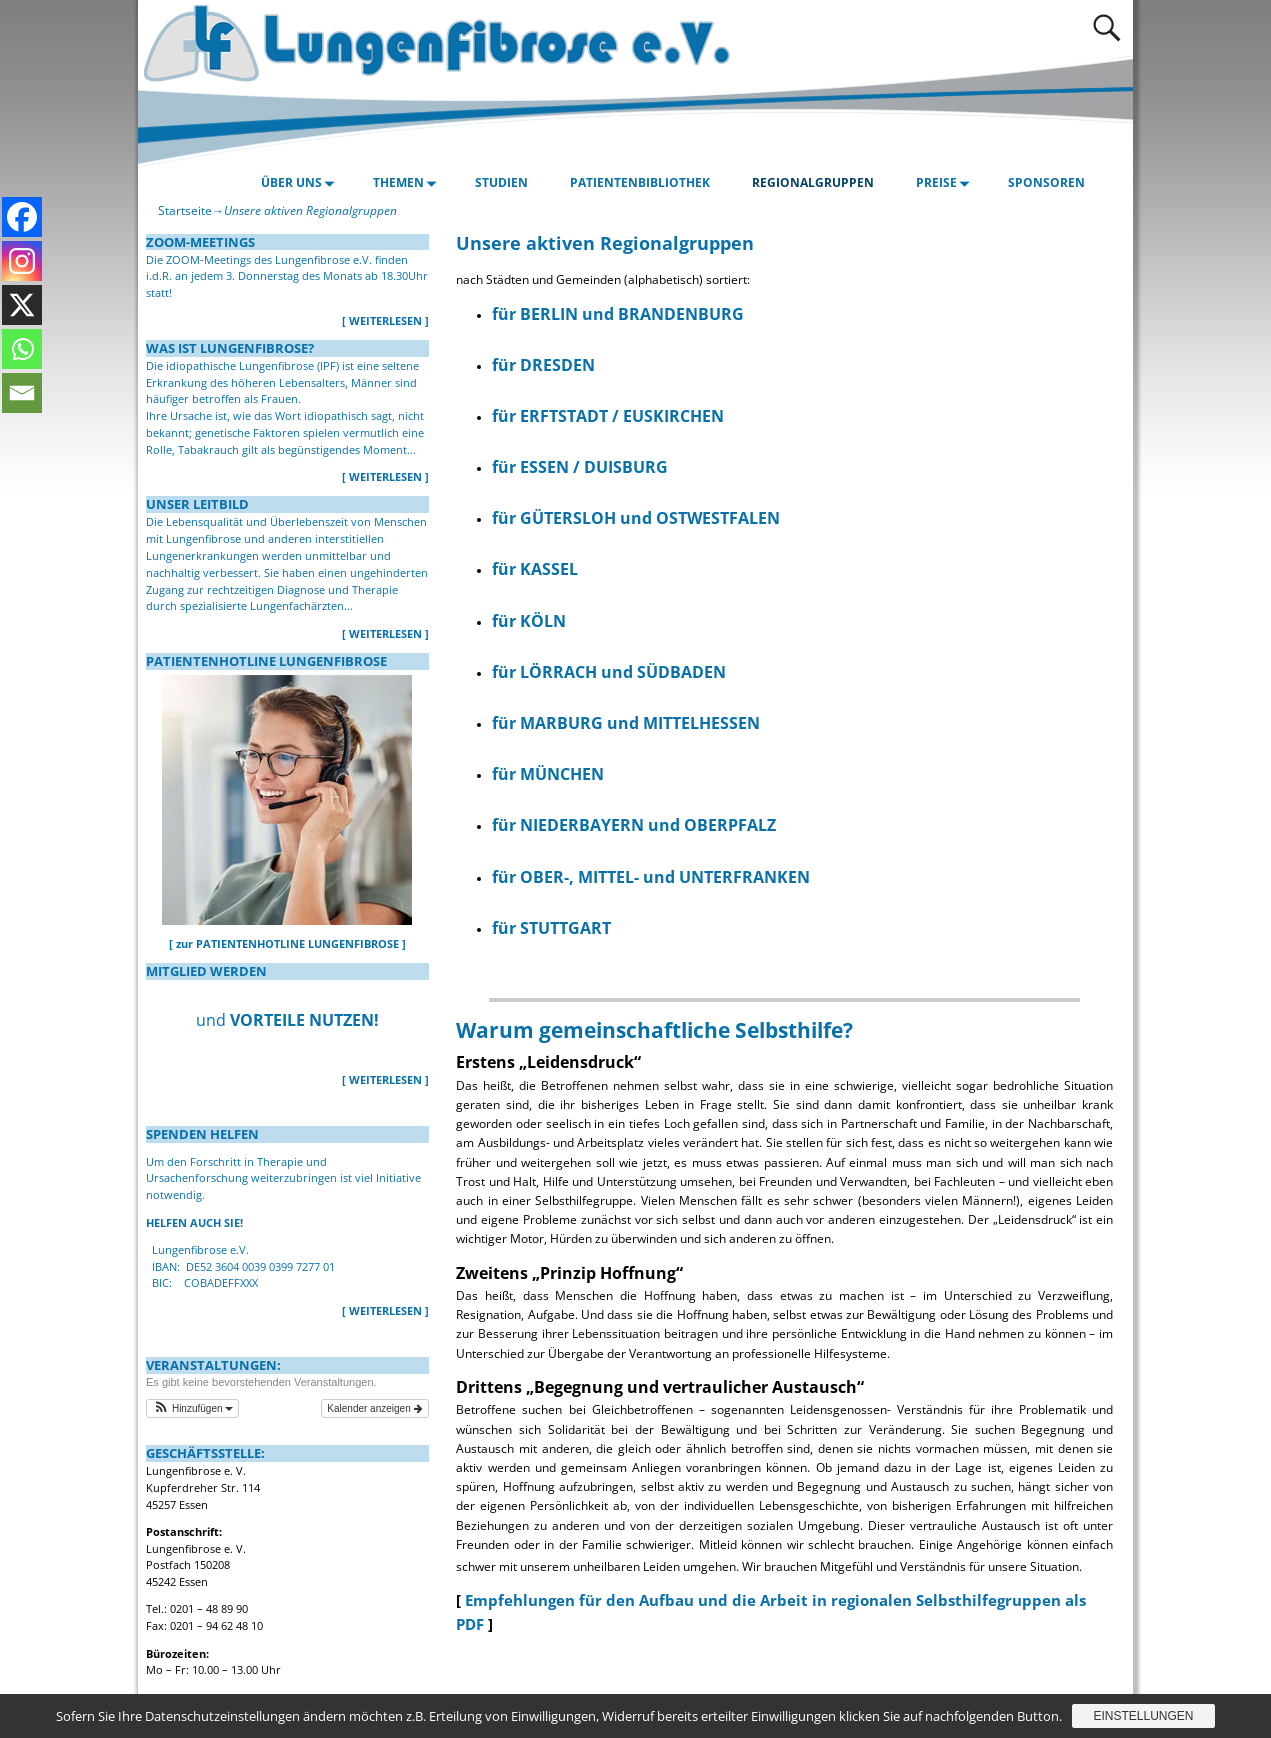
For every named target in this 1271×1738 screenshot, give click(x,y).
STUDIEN (501, 182)
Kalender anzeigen (374, 1408)
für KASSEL (535, 569)
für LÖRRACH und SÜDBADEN (609, 672)
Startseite (185, 210)
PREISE (945, 183)
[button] (192, 1408)
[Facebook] (22, 217)
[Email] (22, 393)
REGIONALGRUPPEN (813, 182)
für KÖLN (529, 621)
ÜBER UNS (300, 183)
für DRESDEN (543, 365)
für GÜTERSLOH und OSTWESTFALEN (636, 518)
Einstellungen (1143, 1716)
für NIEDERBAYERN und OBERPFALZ (634, 825)
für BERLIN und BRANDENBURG (618, 314)
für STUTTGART (551, 928)
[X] (22, 305)
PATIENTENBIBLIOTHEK (640, 182)
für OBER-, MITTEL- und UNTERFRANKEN (651, 877)
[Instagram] (22, 261)
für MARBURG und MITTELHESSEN (626, 723)
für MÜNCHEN (548, 774)
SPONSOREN (1046, 182)
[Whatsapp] (22, 349)
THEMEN (407, 183)
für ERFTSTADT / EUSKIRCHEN (608, 416)
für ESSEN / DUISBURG (580, 467)
